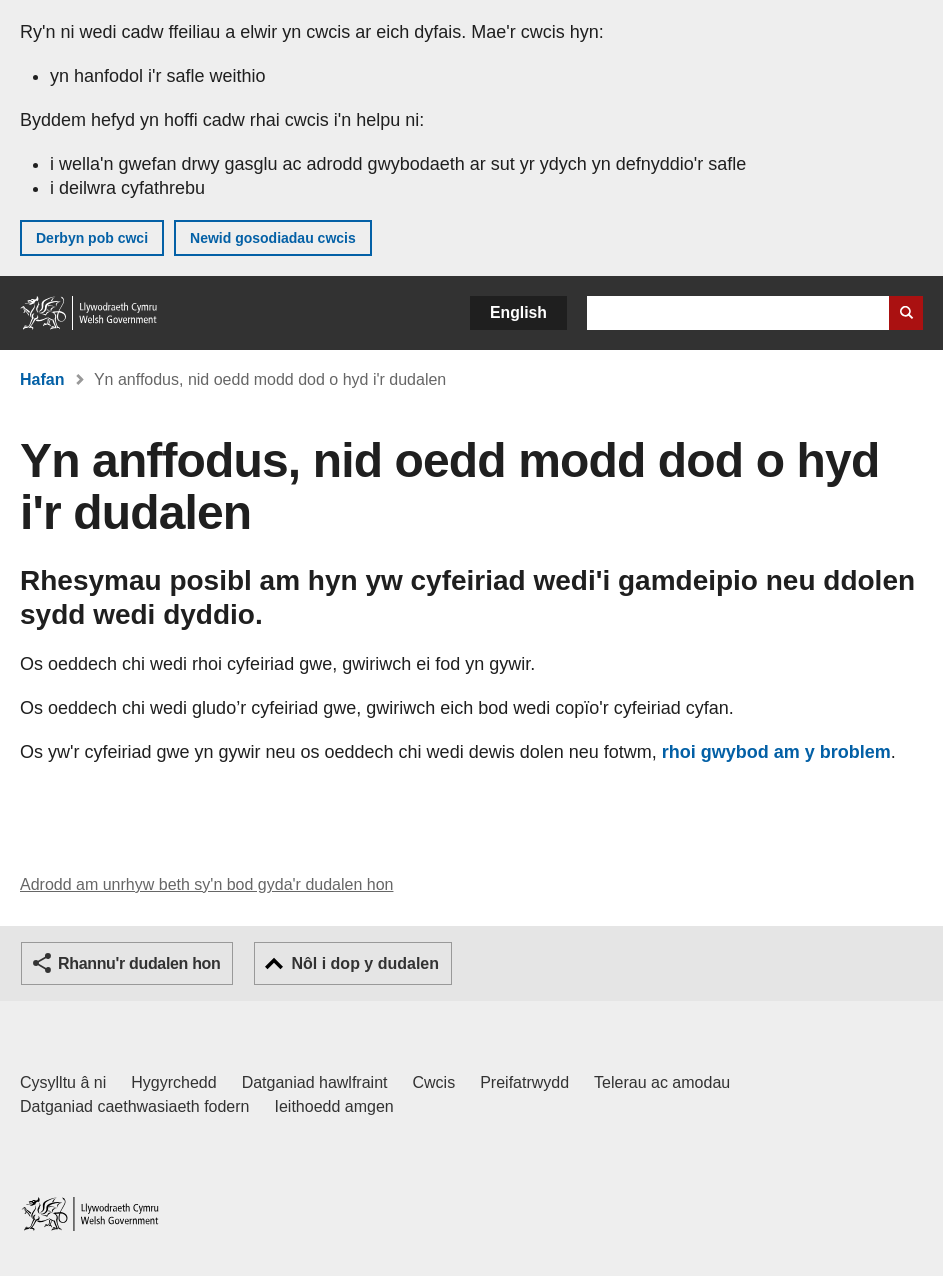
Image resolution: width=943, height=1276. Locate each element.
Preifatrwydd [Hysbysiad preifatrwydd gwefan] (524, 1082)
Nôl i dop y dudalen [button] (365, 963)
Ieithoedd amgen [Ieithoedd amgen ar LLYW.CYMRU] (334, 1106)
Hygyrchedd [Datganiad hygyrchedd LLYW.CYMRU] (173, 1082)
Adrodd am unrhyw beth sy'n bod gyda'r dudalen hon (206, 884)
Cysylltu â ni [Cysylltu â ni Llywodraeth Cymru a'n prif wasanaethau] (63, 1082)
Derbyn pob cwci (92, 238)
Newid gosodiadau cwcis (273, 238)
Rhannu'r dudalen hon (139, 963)
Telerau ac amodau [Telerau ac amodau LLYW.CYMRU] (662, 1082)
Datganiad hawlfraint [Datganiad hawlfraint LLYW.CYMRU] (315, 1082)
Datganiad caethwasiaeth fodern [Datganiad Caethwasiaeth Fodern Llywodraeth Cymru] (135, 1106)
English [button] (518, 312)
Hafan (42, 379)
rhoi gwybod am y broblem (776, 752)
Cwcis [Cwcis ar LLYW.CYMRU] (434, 1082)
